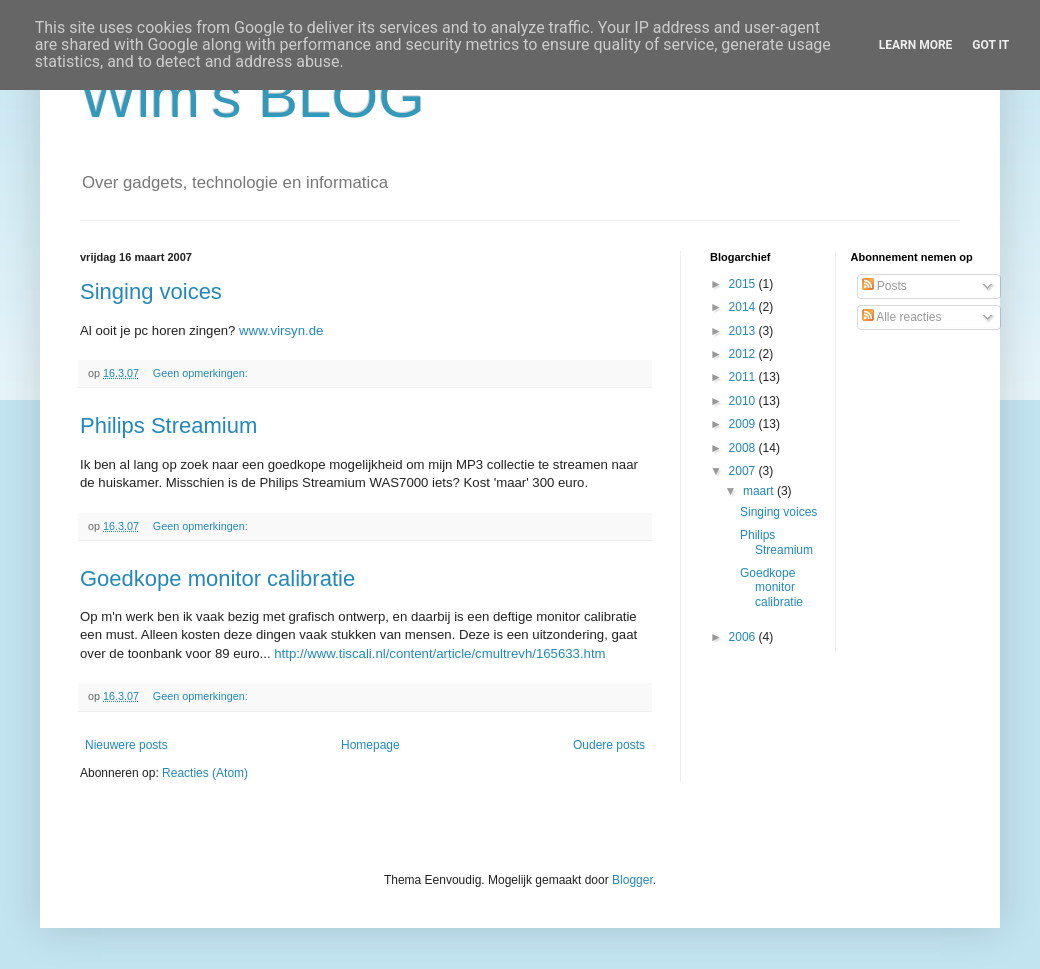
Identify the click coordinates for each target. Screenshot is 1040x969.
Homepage (370, 745)
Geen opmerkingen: (202, 373)
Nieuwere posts (126, 745)
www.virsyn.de (281, 330)
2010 (744, 401)
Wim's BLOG (252, 96)
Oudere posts (609, 745)
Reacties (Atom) (205, 773)
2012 (744, 354)
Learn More (916, 45)
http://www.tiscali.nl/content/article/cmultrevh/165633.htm (439, 653)
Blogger (632, 880)
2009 (744, 424)
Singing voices (151, 291)
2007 (744, 471)
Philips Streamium (168, 425)
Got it (990, 45)
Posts (884, 286)
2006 (744, 637)
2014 (744, 307)
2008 (744, 448)
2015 (744, 284)
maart (760, 491)
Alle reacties (902, 317)
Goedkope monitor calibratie (217, 578)
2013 (744, 331)
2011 (744, 377)
